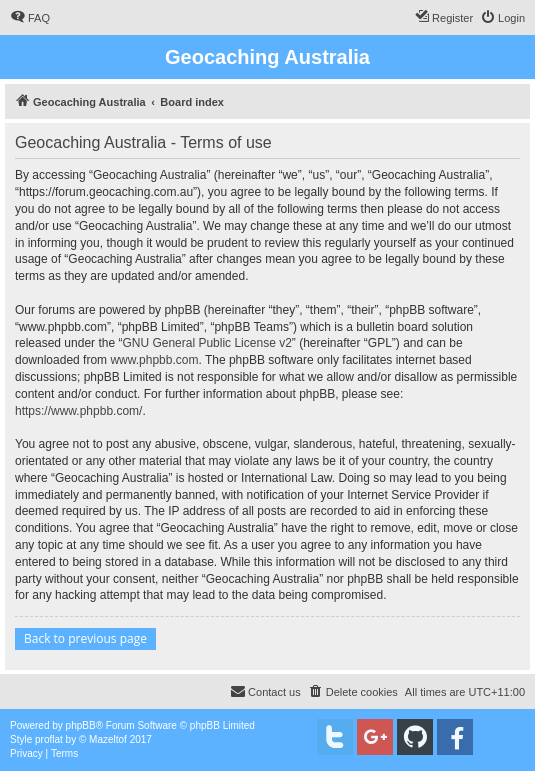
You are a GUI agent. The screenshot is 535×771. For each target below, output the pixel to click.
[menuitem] (30, 18)
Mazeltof (108, 739)
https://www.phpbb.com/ (78, 411)
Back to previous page (85, 638)
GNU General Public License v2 (206, 343)
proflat (49, 739)
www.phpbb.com (154, 360)
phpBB (81, 725)
